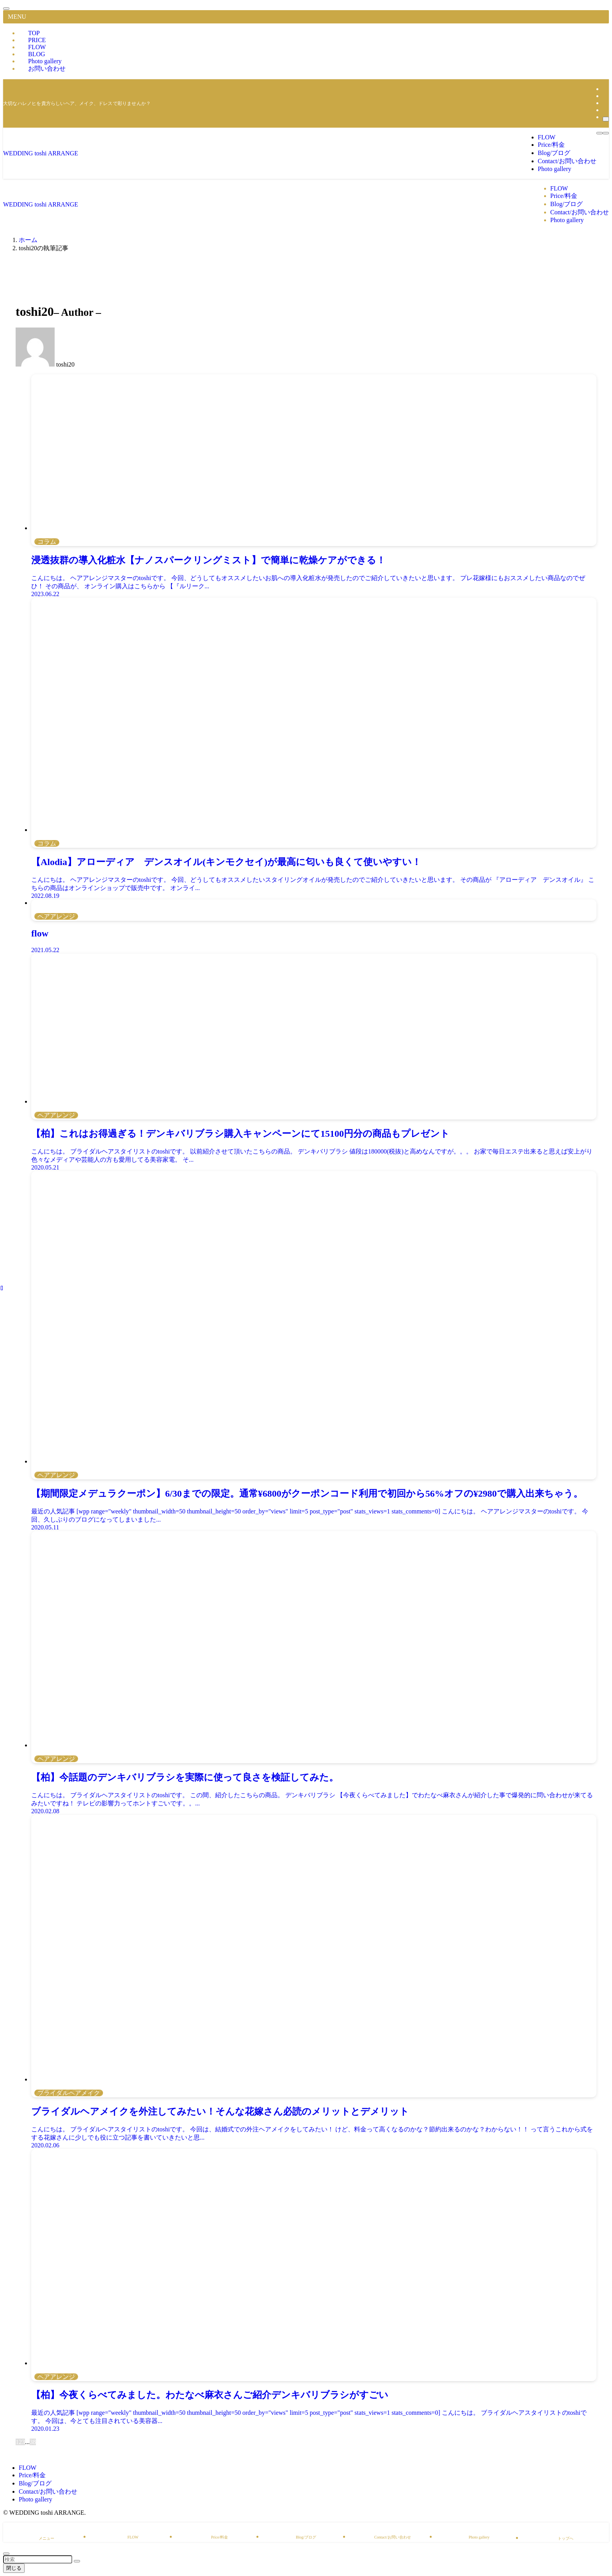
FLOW (27, 2467)
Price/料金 (32, 2475)
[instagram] (605, 89)
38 (33, 2442)
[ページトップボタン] (6, 2554)
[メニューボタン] (606, 133)
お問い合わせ (47, 68)
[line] (605, 96)
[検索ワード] (37, 2559)
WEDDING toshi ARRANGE (40, 153)
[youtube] (605, 103)
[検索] (606, 119)
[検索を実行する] (77, 2561)
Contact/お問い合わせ (48, 2491)
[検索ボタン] (599, 133)
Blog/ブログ (35, 2483)
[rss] (605, 110)
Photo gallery (35, 2499)
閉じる (13, 2568)
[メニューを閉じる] (6, 8)
